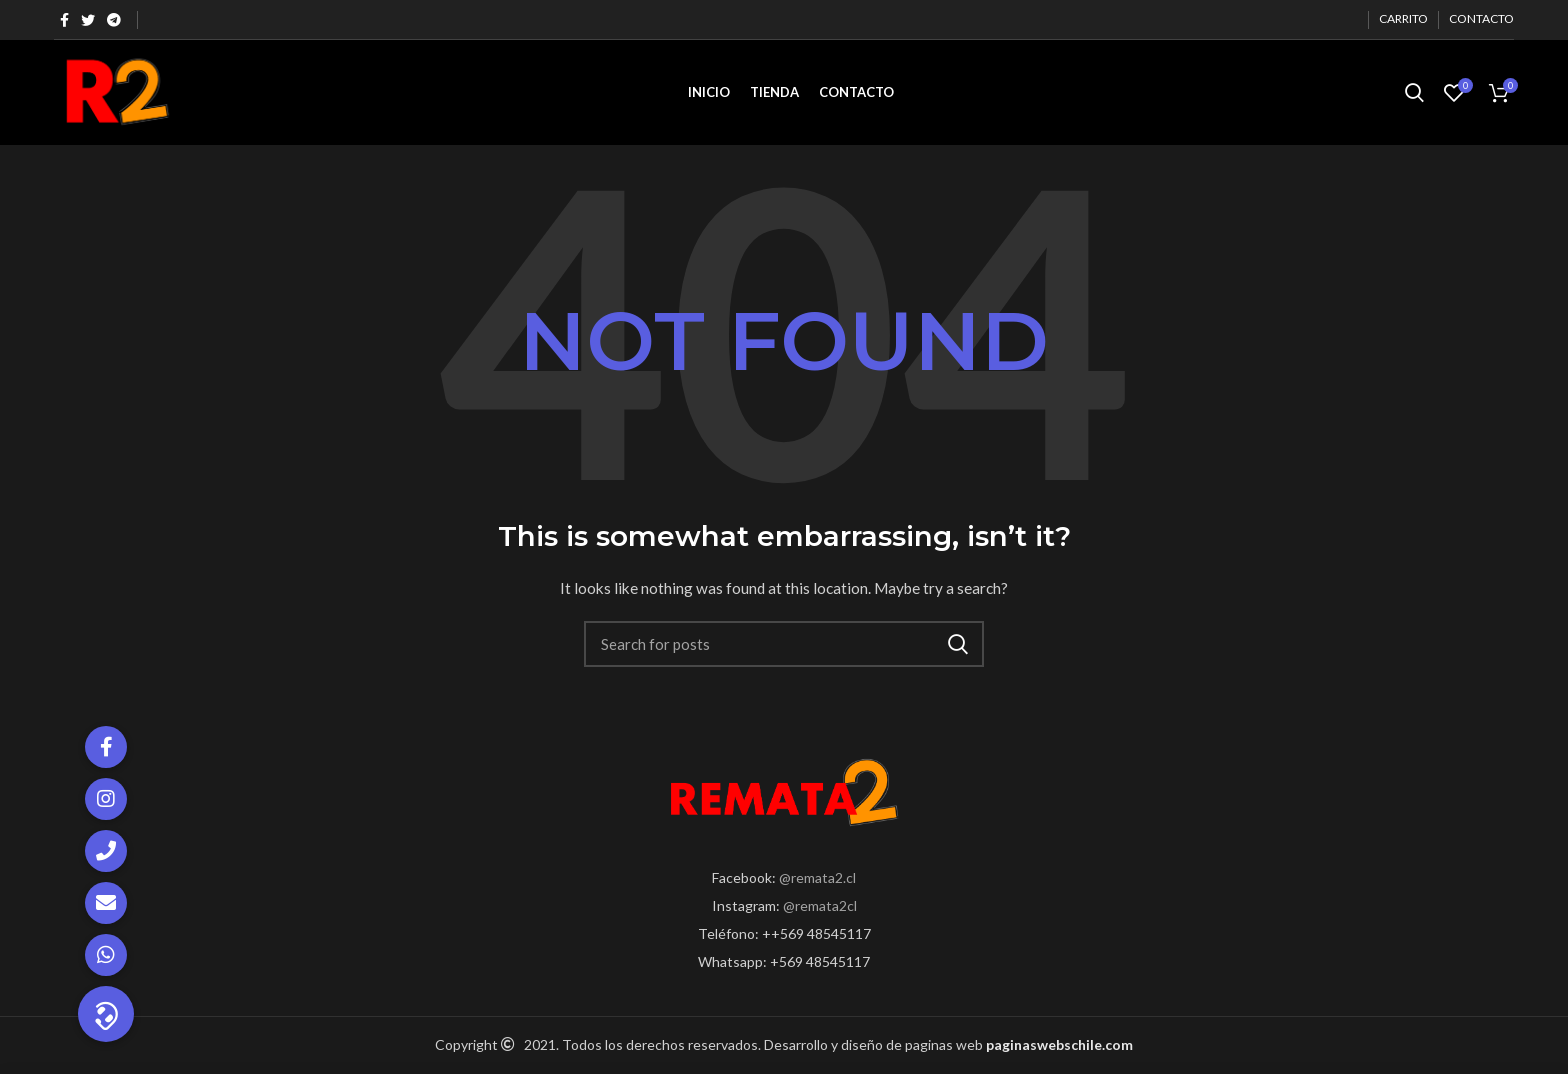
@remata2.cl (817, 877)
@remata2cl (820, 905)
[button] (106, 1014)
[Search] (784, 644)
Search (957, 644)
